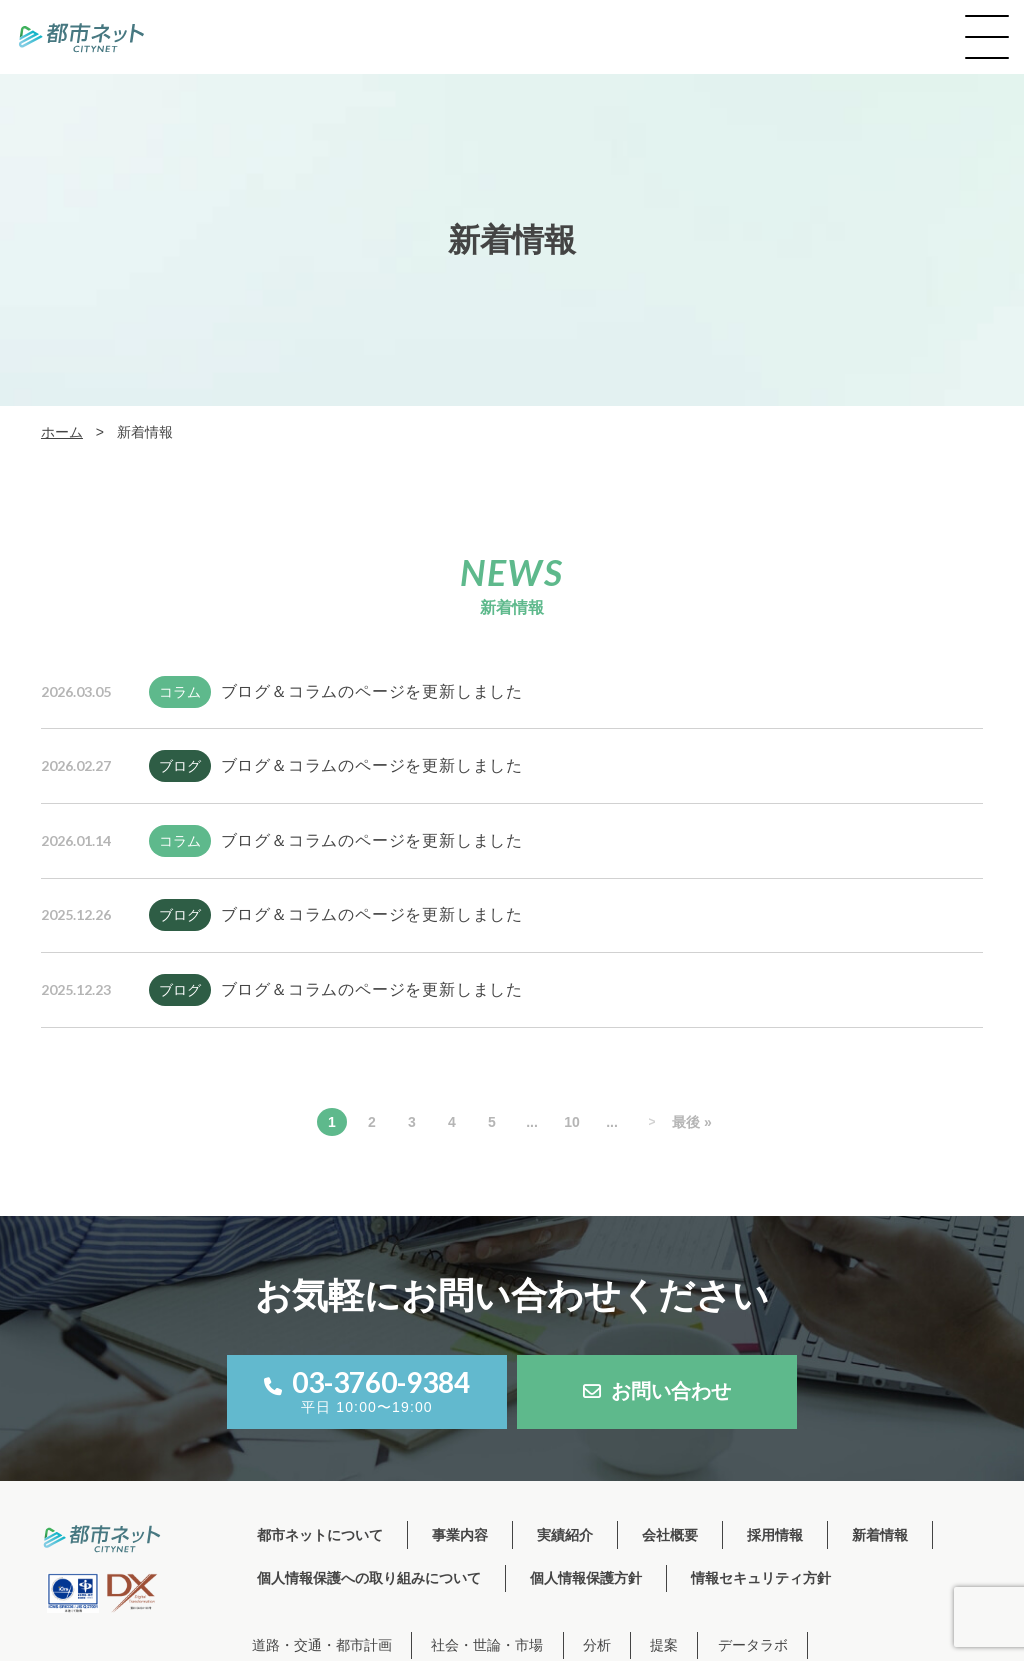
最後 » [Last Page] (692, 1122)
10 (572, 1122)
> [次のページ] (651, 1122)
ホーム (62, 432)
